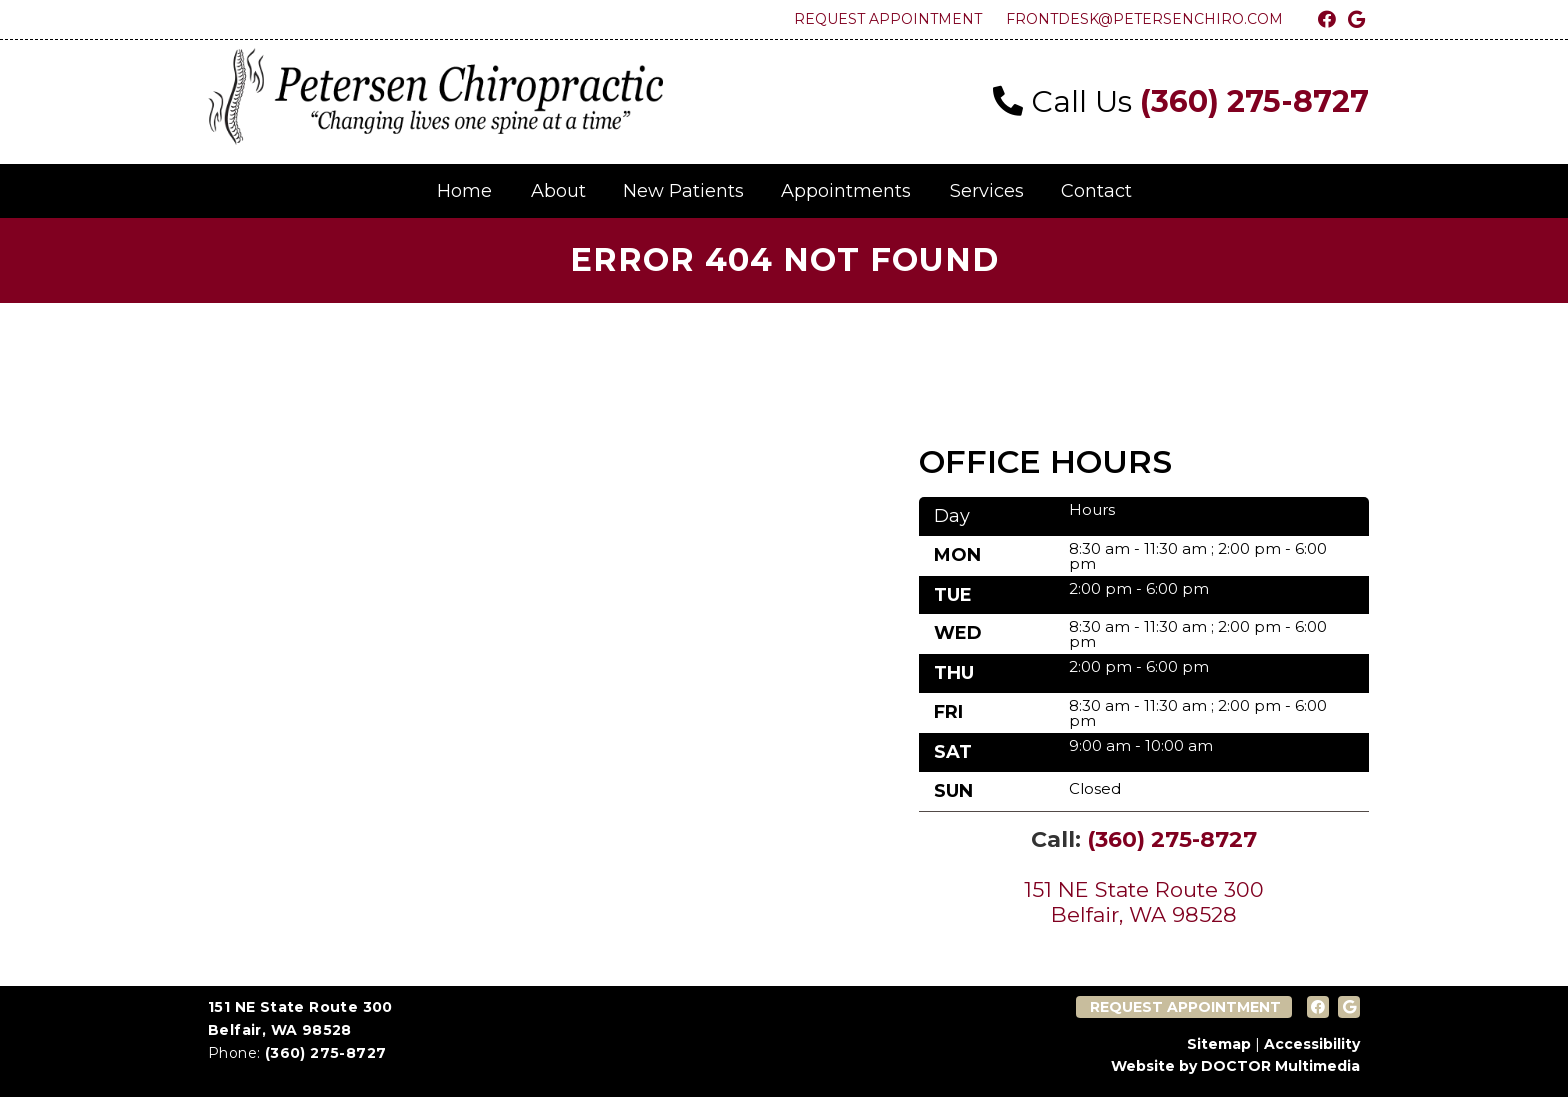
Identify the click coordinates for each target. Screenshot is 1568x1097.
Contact (1096, 191)
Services (987, 191)
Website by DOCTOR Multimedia (1235, 1066)
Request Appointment (888, 19)
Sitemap (1219, 1044)
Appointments (846, 191)
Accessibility (1312, 1044)
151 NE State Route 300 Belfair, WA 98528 (1144, 902)
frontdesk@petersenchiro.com (1144, 19)
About (558, 191)
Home (464, 191)
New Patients (683, 191)
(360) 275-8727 (1254, 101)
